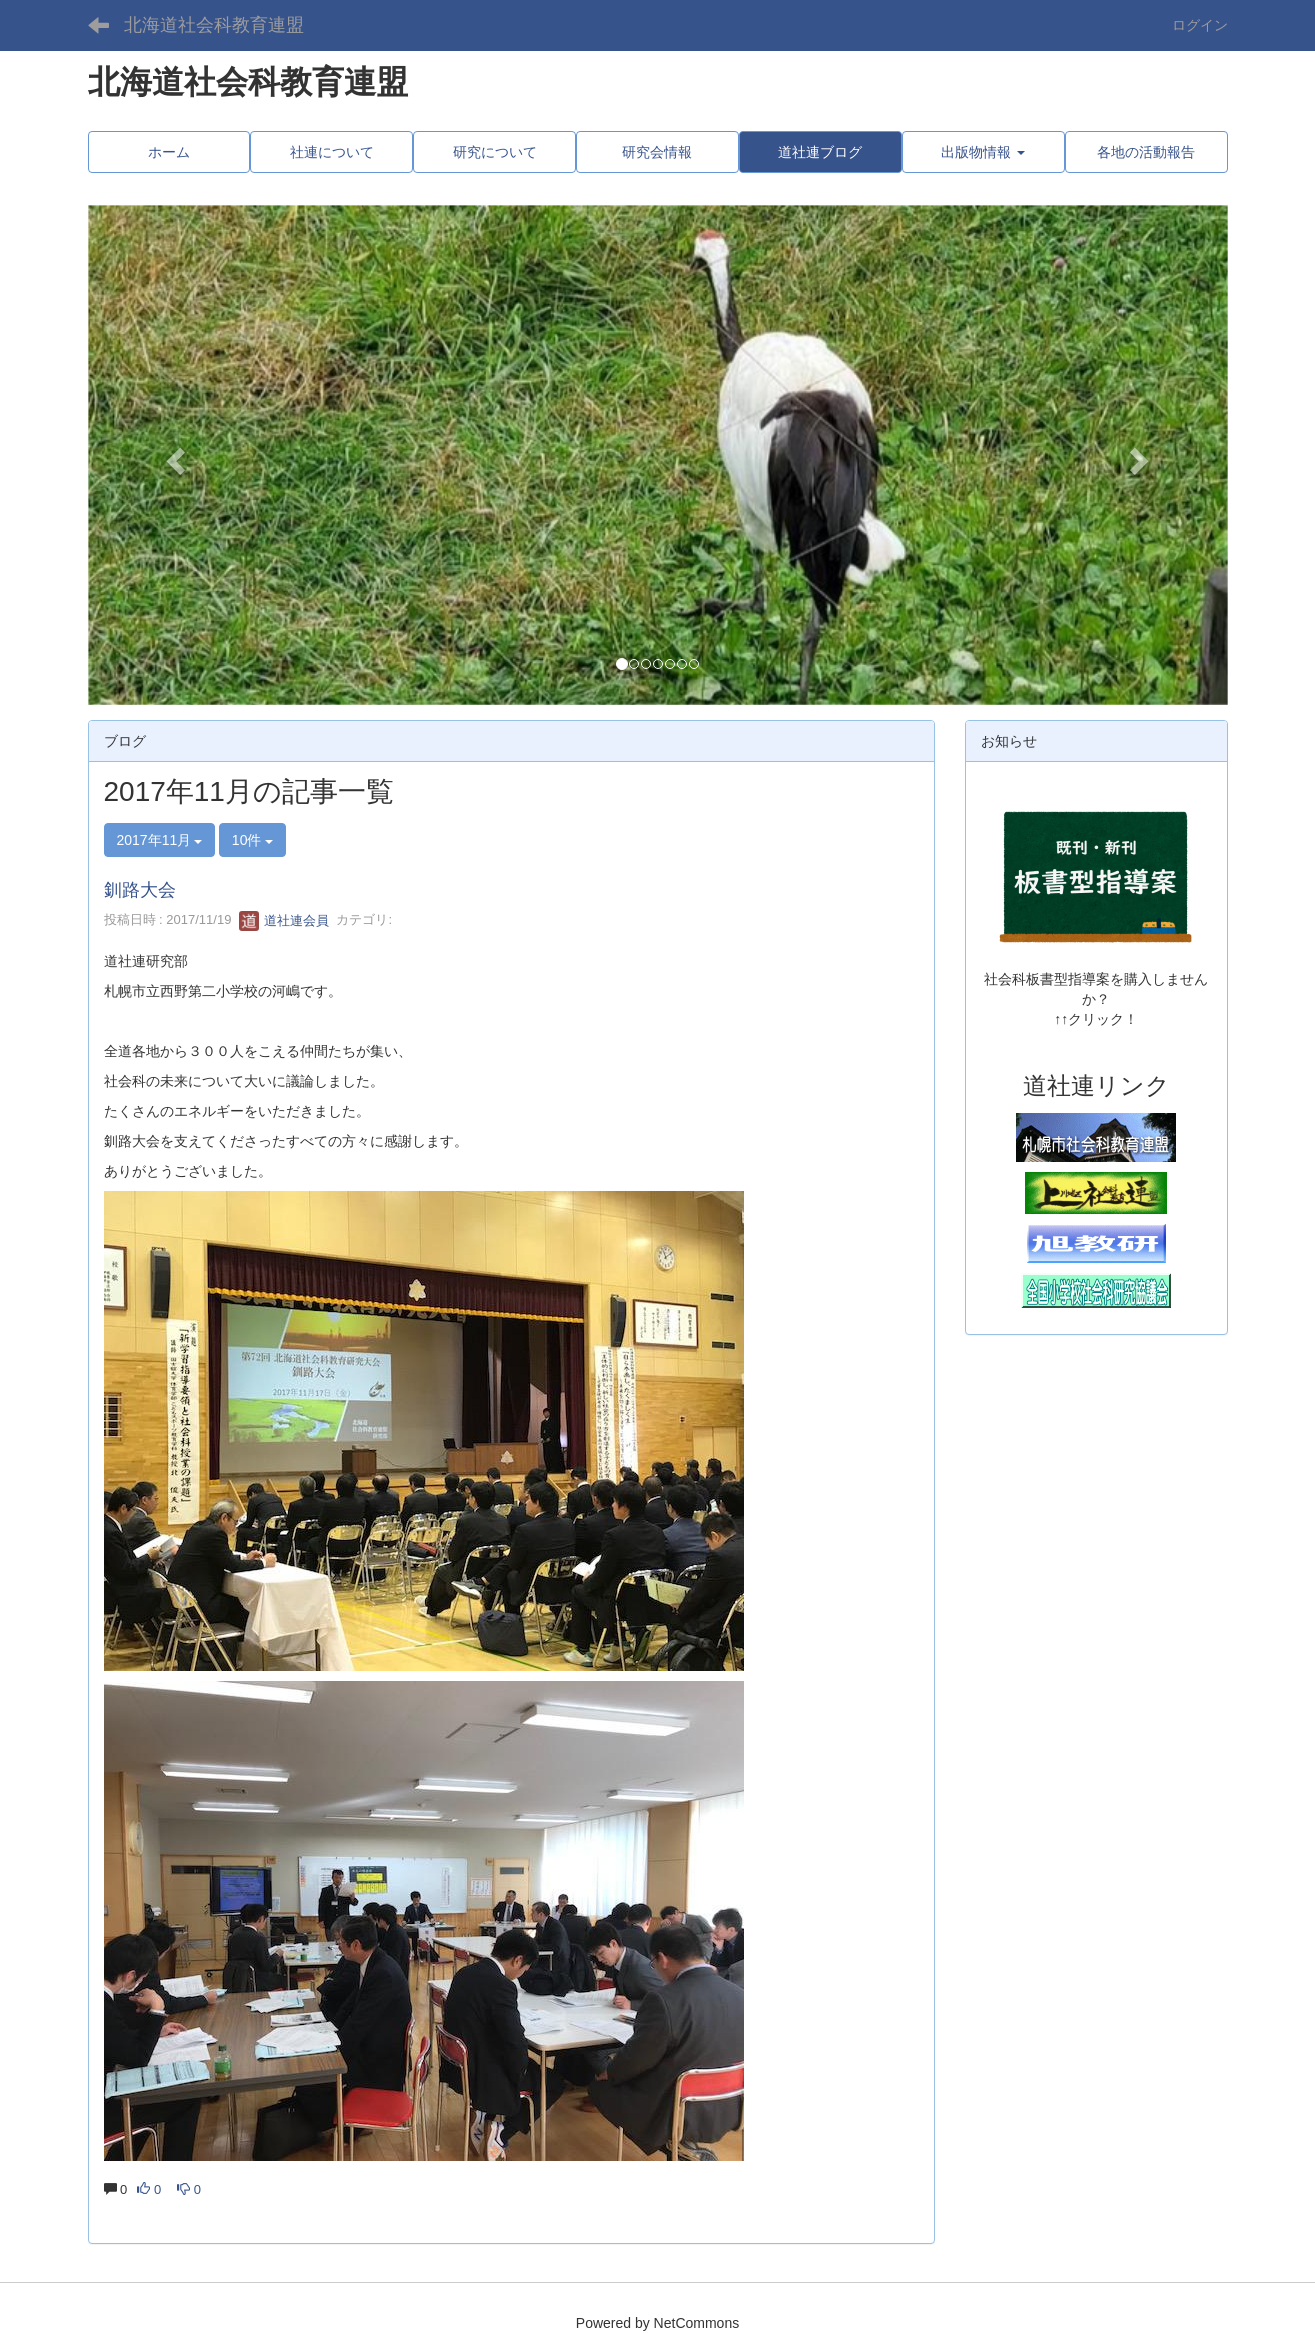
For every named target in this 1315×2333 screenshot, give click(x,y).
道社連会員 (284, 920)
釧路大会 (140, 890)
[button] (173, 455)
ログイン (1200, 25)
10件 (252, 840)
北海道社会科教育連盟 (214, 25)
